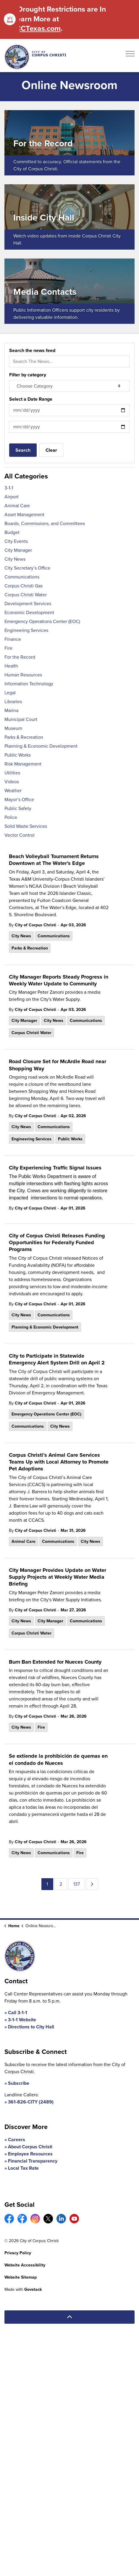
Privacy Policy (17, 2253)
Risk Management (22, 763)
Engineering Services (31, 1139)
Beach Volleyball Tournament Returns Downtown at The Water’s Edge (54, 860)
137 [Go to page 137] (76, 1884)
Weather (13, 790)
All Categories (26, 476)
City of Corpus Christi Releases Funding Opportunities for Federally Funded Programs (57, 1242)
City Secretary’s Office (27, 568)
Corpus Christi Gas (23, 585)
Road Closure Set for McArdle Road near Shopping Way (57, 1065)
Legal (10, 692)
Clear (51, 450)
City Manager (24, 1020)
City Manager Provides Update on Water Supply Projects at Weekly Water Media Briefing (57, 1577)
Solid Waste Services (25, 826)
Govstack (33, 2289)
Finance (12, 639)
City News (21, 936)
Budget (12, 532)
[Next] (92, 1884)
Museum (13, 728)
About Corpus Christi (30, 2146)
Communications (54, 936)
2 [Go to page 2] (60, 1884)
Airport (11, 496)
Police (10, 817)
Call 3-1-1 (17, 2012)
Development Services (27, 603)
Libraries (13, 701)
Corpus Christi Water (31, 1033)
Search (22, 450)
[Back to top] (69, 2317)
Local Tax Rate (23, 2168)
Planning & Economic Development (45, 1327)
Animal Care (23, 1541)
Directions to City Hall (31, 2026)
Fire (41, 1727)
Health (11, 665)
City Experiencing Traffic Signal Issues (55, 1168)
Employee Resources (30, 2153)
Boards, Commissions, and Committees (44, 523)
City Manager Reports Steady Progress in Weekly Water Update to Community (58, 980)
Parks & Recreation (30, 948)
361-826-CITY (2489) (31, 2101)
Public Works (70, 1139)
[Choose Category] (69, 386)
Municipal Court (20, 719)
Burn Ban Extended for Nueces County (55, 1662)
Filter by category (27, 375)
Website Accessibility (24, 2265)
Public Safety (17, 808)
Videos (11, 781)
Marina (11, 710)
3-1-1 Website (22, 2019)
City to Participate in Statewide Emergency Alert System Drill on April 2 (57, 1360)
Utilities (12, 772)
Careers (16, 2139)
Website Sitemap (20, 2277)
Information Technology (28, 683)
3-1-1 (8, 487)
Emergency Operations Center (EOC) (46, 1414)
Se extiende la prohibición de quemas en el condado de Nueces (58, 1760)
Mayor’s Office (19, 799)
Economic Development (29, 612)
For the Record (19, 657)
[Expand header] (130, 55)
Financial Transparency (32, 2161)
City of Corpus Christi (35, 925)
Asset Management (24, 514)
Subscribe (18, 2083)
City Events (16, 541)
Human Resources (23, 674)
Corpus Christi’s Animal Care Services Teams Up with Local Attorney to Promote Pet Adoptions (59, 1462)
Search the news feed (32, 350)
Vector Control (19, 835)
